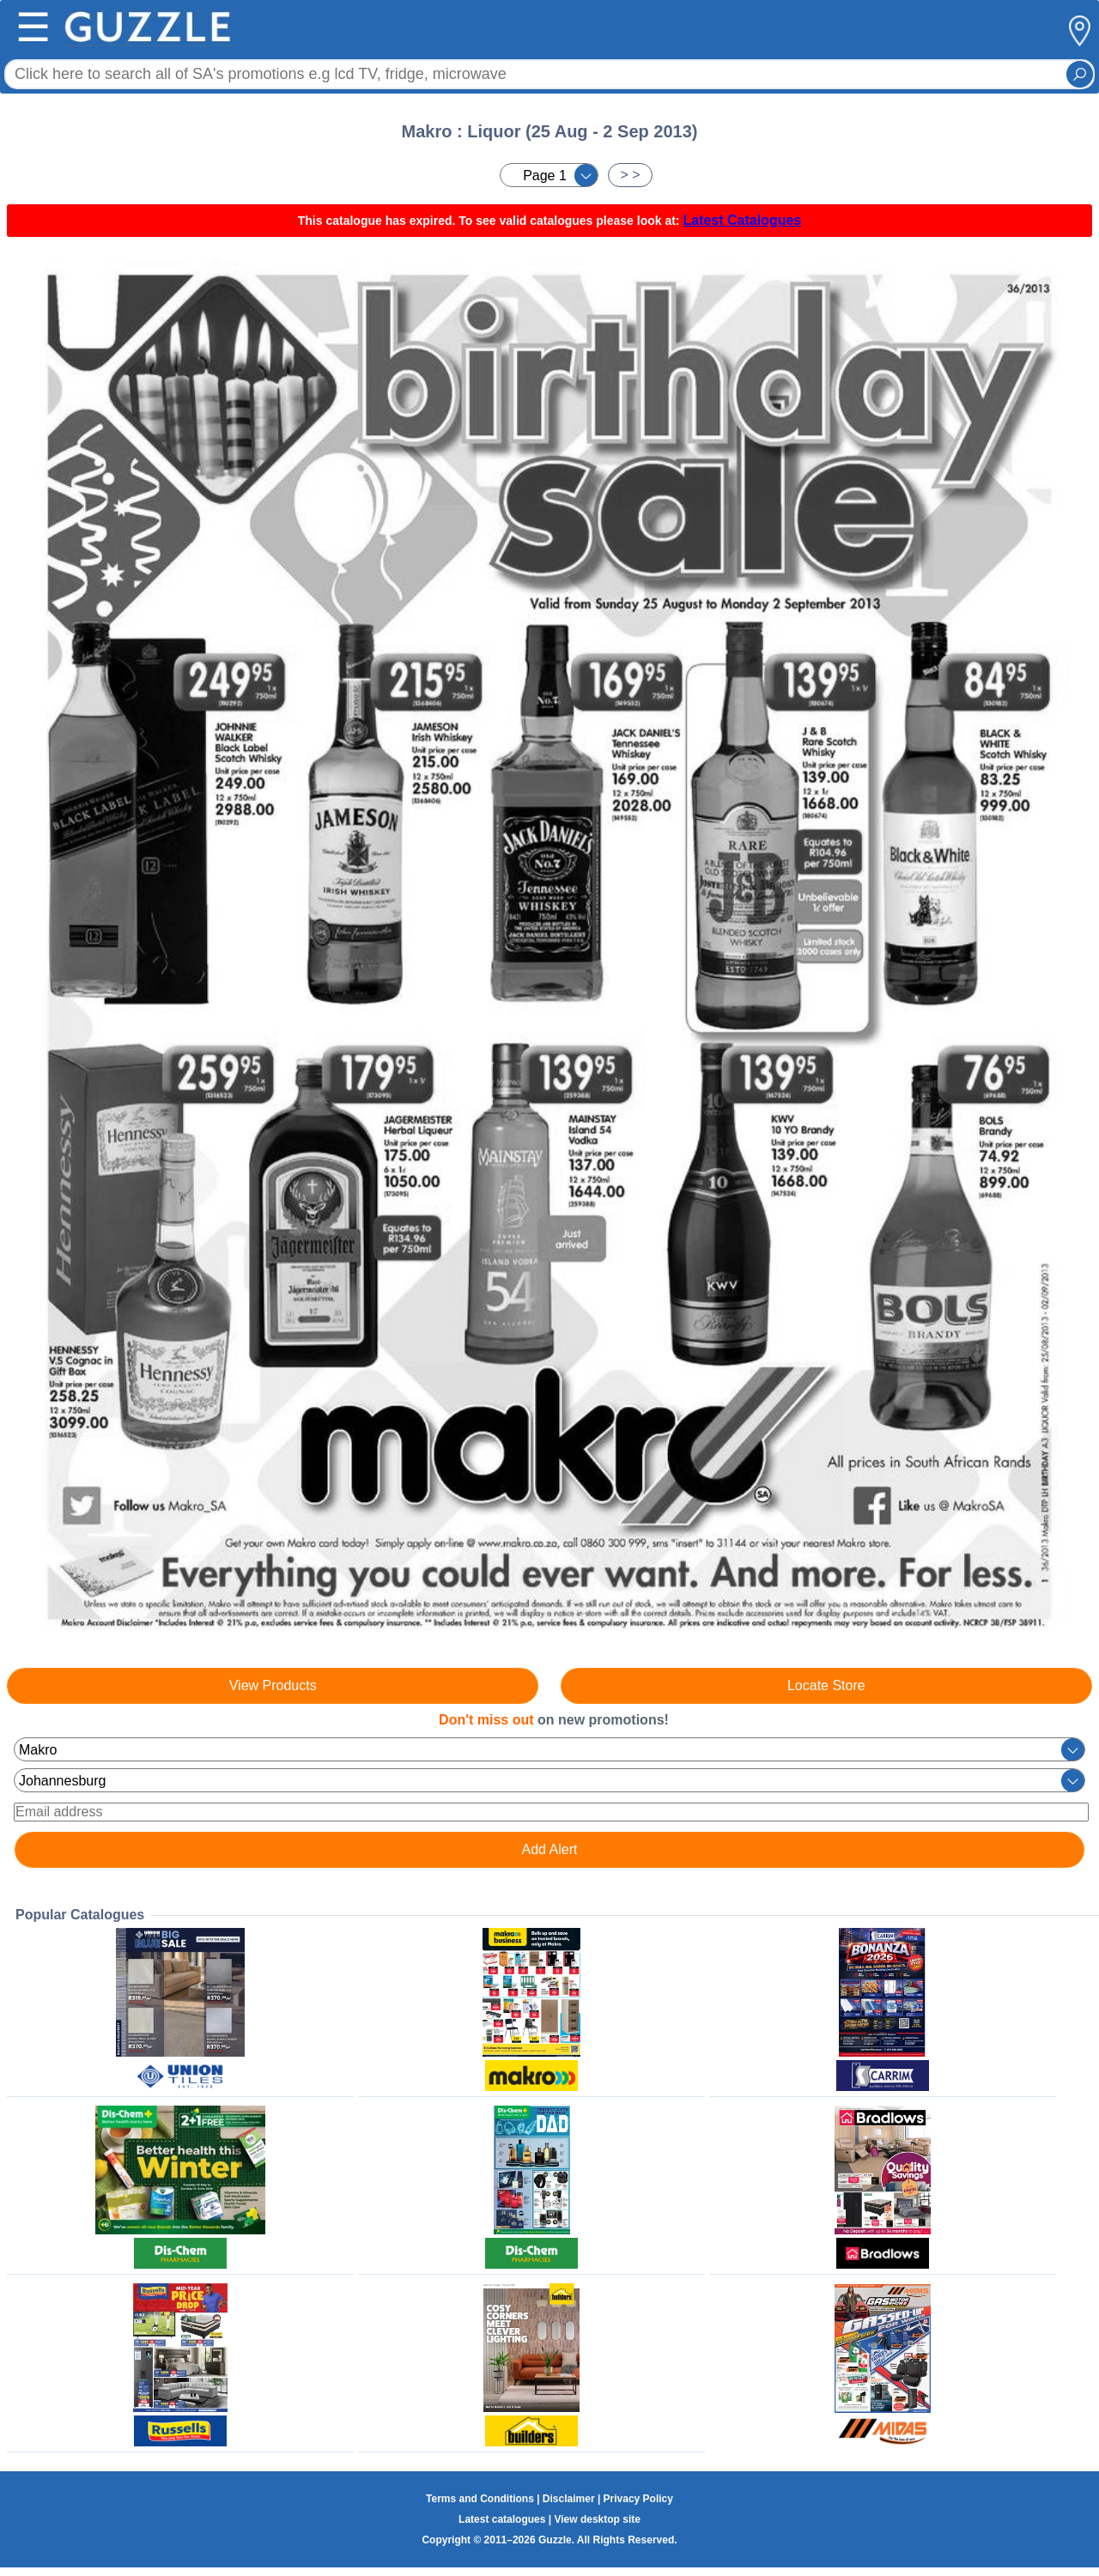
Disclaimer (569, 2499)
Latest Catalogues (742, 220)
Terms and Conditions (480, 2499)
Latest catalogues (501, 2519)
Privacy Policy (638, 2499)
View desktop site (597, 2519)
